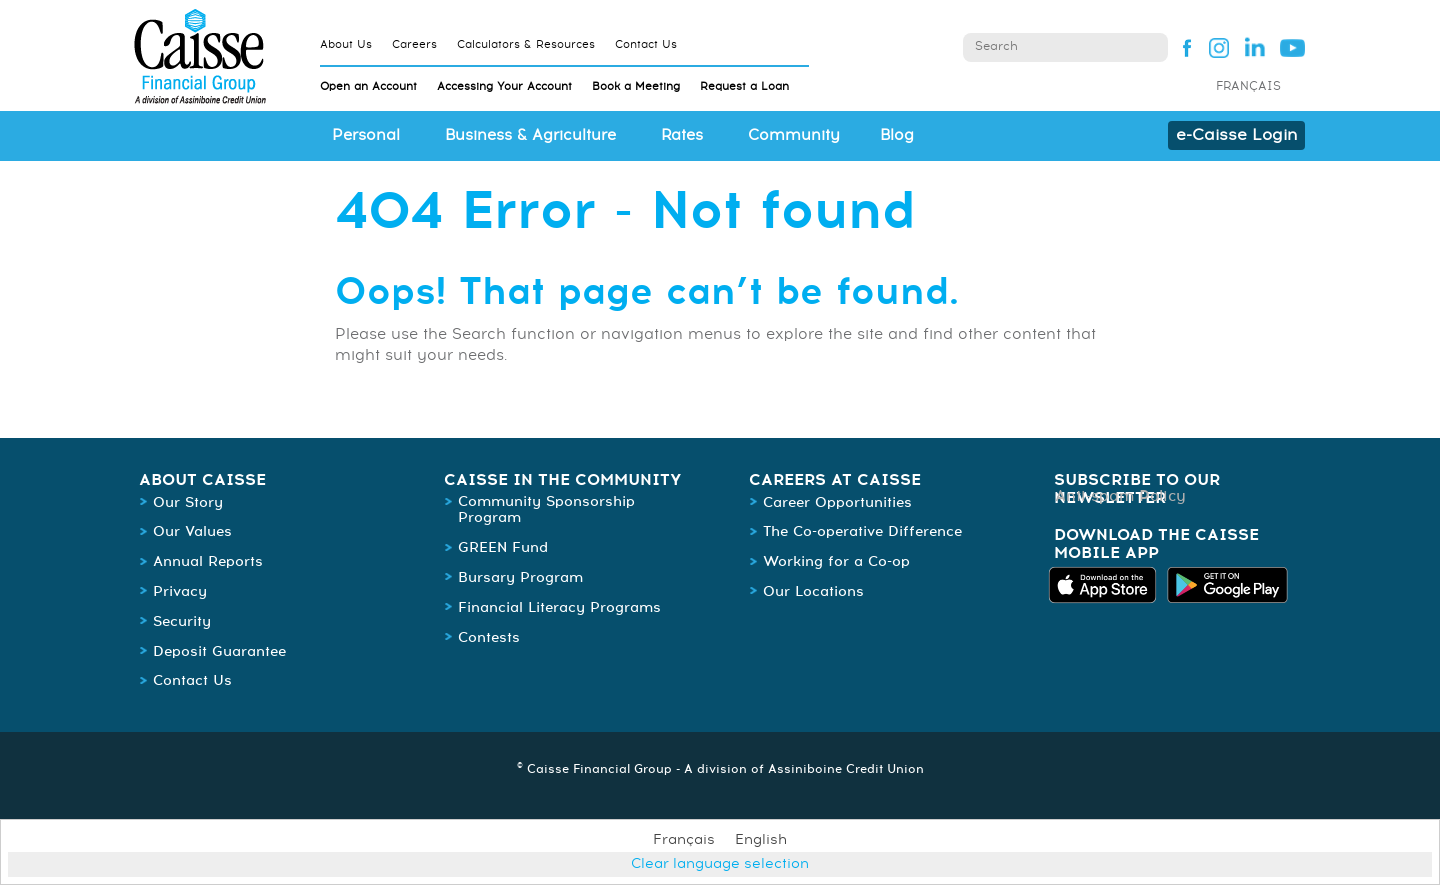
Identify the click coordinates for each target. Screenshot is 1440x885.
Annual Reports (208, 562)
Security (182, 622)
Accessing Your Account (504, 86)
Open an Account (368, 86)
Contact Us (646, 44)
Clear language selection (720, 864)
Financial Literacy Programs (559, 608)
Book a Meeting (636, 86)
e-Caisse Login (1236, 135)
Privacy (180, 592)
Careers (414, 44)
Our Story (188, 503)
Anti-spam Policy (1120, 496)
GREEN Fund (503, 548)
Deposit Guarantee (219, 652)
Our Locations (813, 592)
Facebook (1181, 47)
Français (1248, 87)
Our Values (192, 532)
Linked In (1255, 47)
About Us (346, 44)
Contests (489, 638)
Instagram (1218, 47)
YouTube (1292, 47)
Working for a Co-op (836, 562)
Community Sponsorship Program (546, 510)
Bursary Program (520, 578)
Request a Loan (744, 86)
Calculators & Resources (526, 44)
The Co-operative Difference (862, 532)
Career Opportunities (837, 503)
